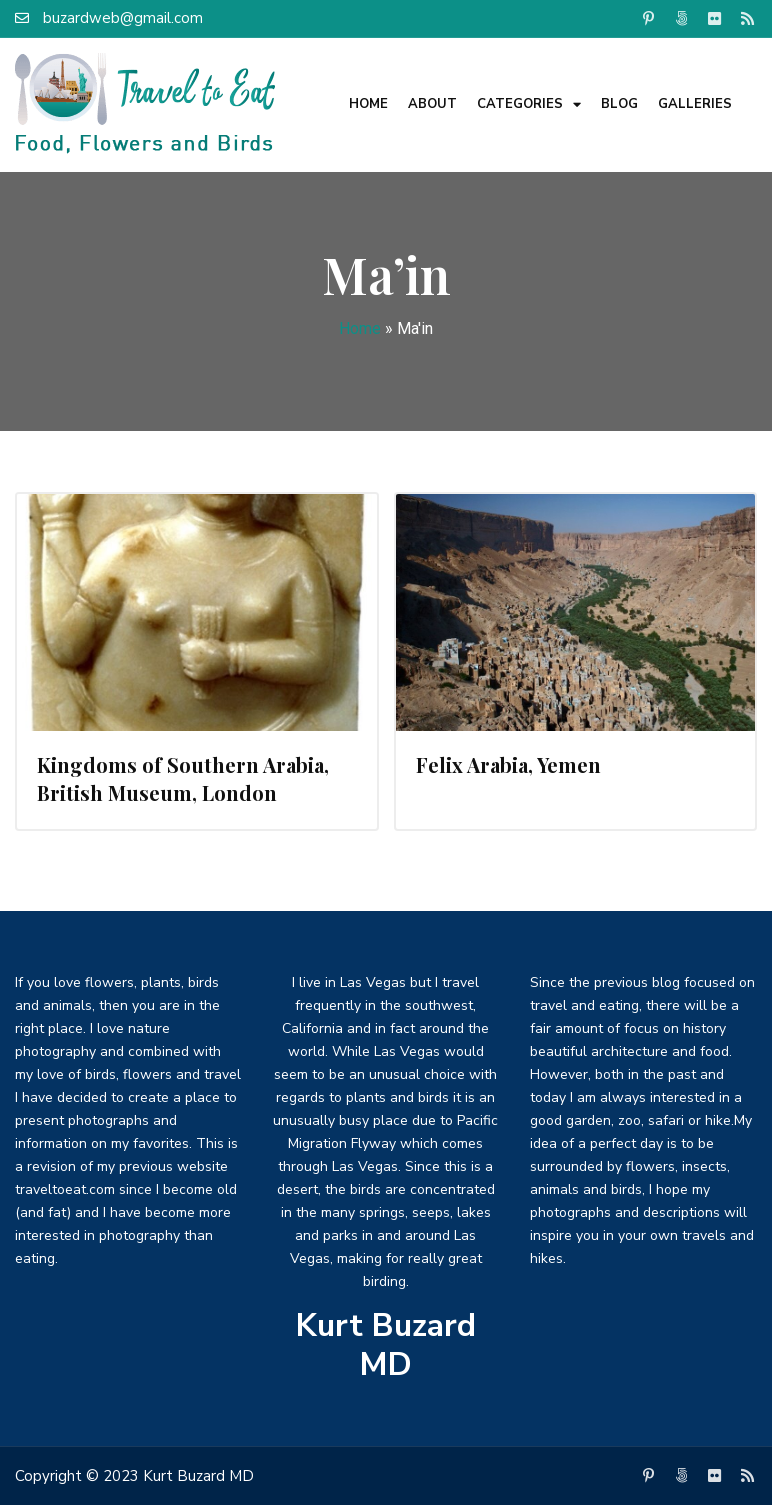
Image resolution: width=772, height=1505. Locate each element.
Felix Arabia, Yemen (508, 764)
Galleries (695, 104)
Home (368, 104)
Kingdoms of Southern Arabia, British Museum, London (183, 778)
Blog (619, 104)
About (432, 104)
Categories (529, 104)
